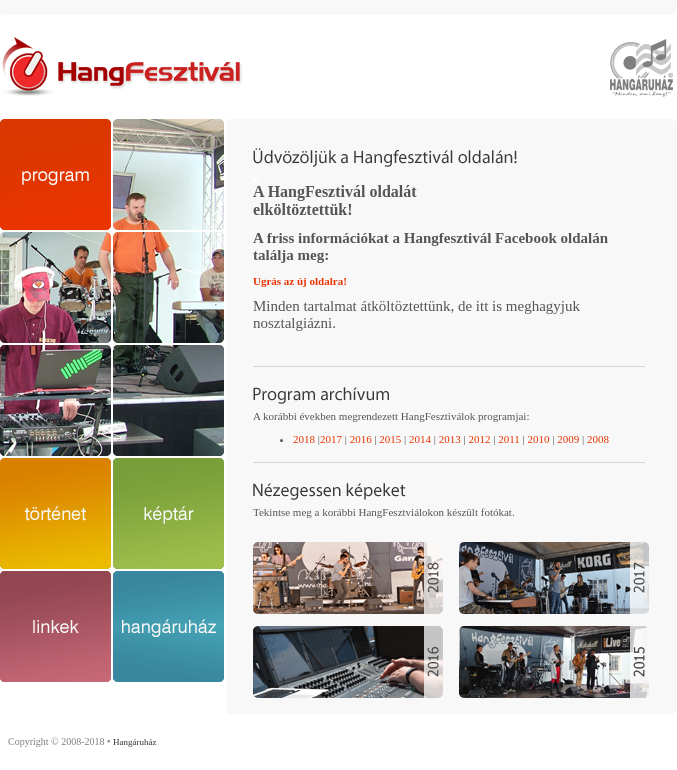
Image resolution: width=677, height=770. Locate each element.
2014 (420, 439)
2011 (509, 439)
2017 (331, 439)
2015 (389, 439)
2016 (361, 439)
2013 (450, 439)
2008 (598, 439)
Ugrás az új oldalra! (300, 281)
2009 (568, 439)
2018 (304, 439)
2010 (538, 439)
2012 (479, 439)
